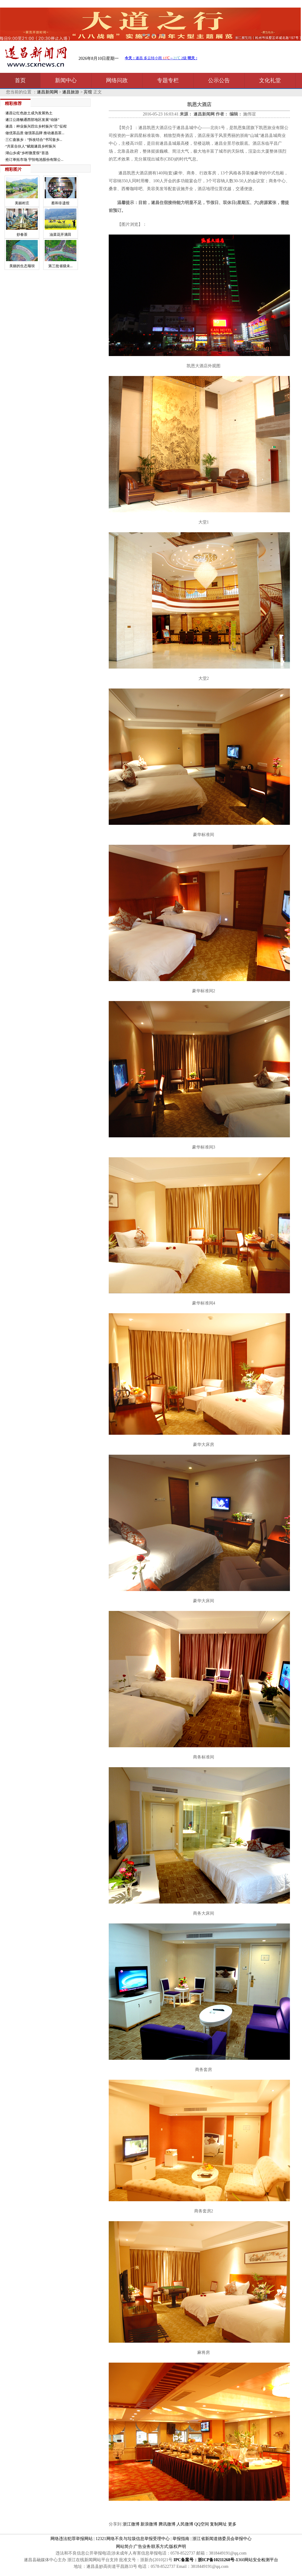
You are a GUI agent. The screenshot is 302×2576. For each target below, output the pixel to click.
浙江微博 (131, 2524)
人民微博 (184, 2524)
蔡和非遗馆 (60, 203)
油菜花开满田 (60, 234)
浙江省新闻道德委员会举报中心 (222, 2538)
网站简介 (124, 2546)
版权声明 (177, 2546)
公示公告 (219, 80)
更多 (232, 2524)
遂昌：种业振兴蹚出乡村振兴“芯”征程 (36, 126)
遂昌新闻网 (47, 92)
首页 (20, 80)
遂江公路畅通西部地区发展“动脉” (32, 120)
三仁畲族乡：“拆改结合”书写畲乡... (33, 140)
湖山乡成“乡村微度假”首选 (27, 153)
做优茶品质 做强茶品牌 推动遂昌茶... (34, 133)
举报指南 (180, 2538)
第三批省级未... (60, 266)
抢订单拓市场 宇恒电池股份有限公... (34, 159)
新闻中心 (66, 80)
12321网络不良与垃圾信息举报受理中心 (133, 2538)
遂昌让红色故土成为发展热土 (29, 113)
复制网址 (218, 2524)
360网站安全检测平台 (258, 2560)
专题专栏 (168, 80)
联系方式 (159, 2546)
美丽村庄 (22, 203)
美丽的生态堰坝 (22, 266)
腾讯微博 (167, 2524)
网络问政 (117, 80)
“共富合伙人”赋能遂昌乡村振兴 (30, 146)
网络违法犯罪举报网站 (71, 2538)
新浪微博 (148, 2524)
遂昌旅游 (70, 92)
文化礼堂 (270, 80)
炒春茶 (22, 234)
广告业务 (142, 2546)
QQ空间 (201, 2524)
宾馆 (88, 92)
